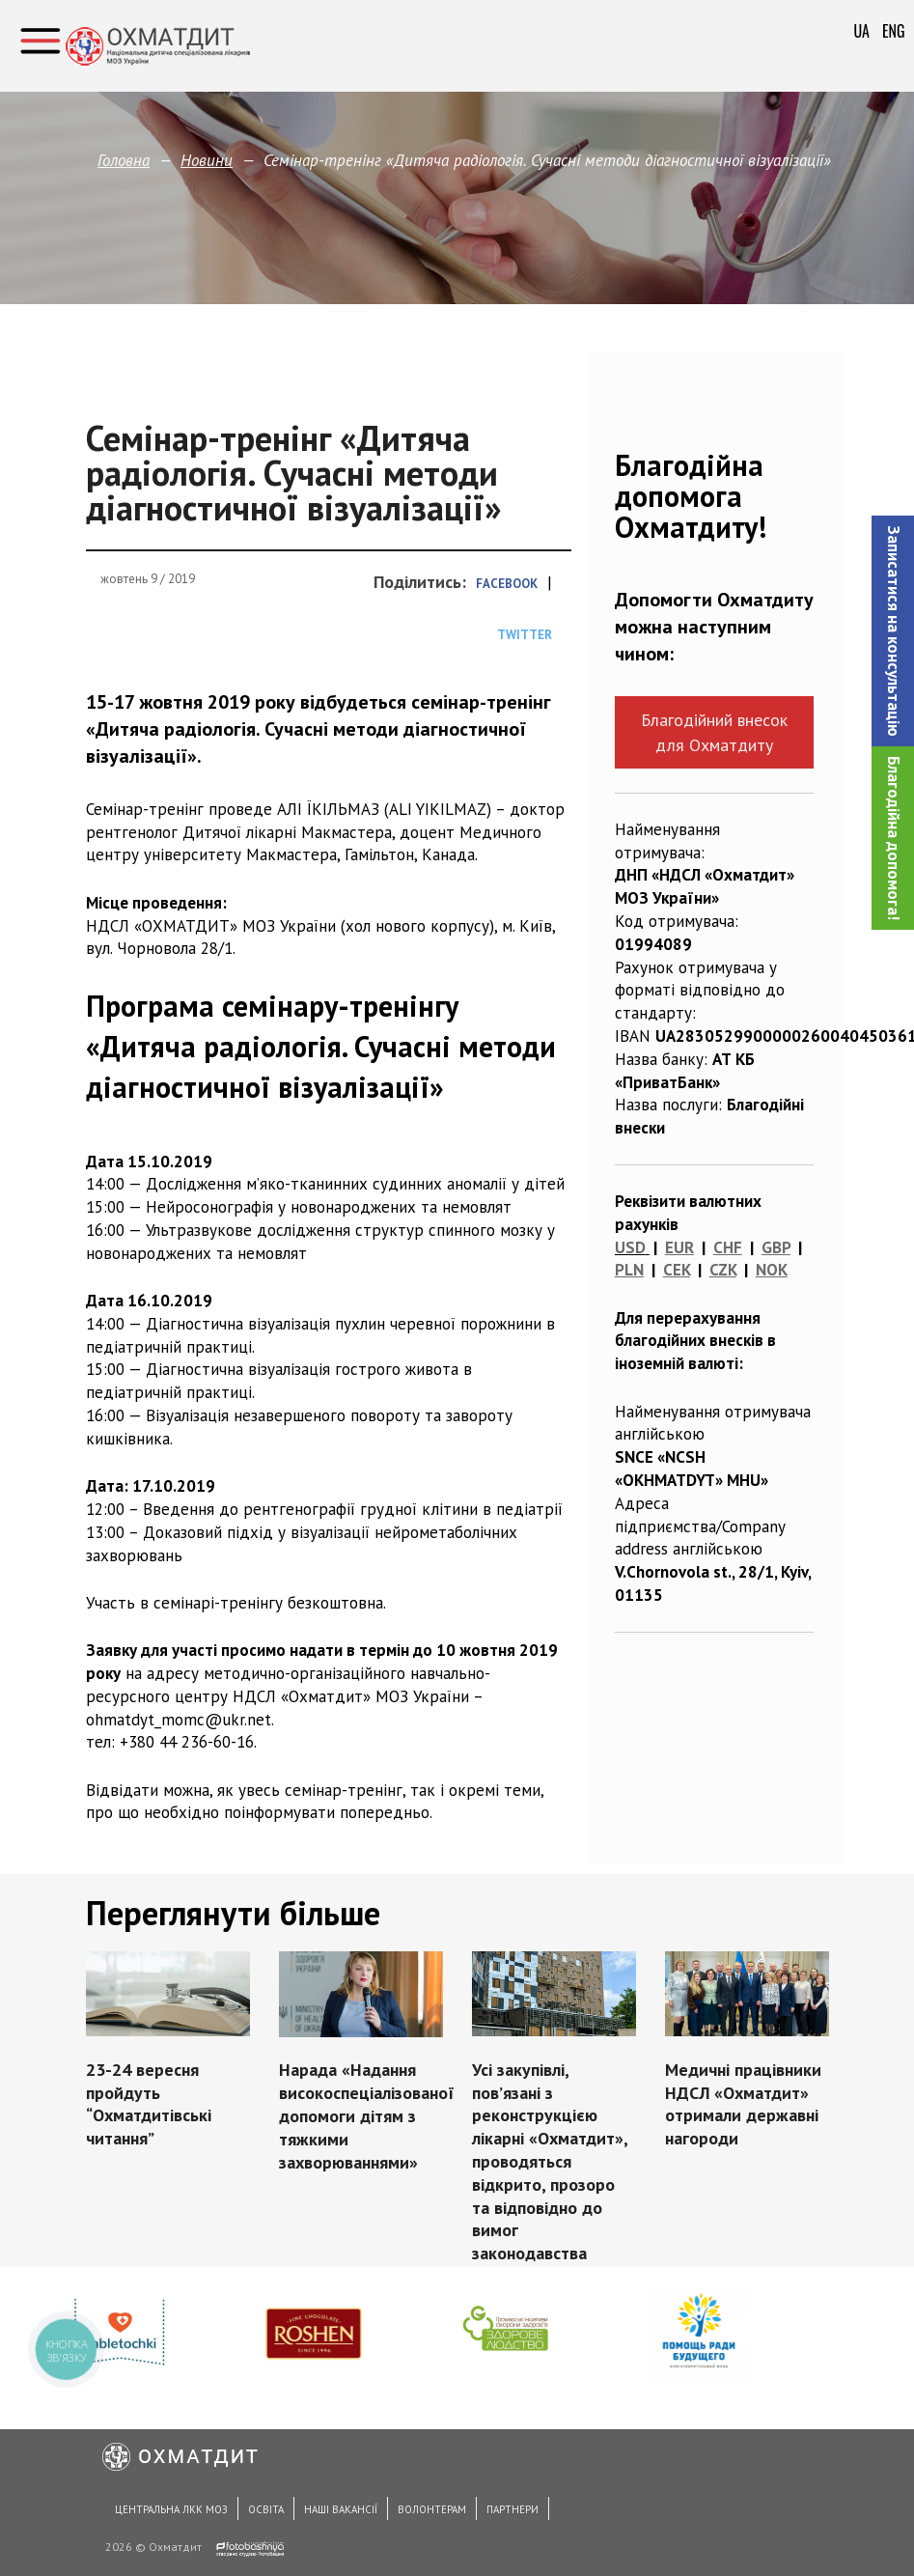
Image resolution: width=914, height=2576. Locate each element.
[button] (893, 631)
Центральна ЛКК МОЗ (171, 2509)
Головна (123, 160)
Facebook (507, 583)
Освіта (266, 2509)
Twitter (524, 635)
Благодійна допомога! (893, 838)
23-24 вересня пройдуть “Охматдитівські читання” (148, 2103)
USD (630, 1247)
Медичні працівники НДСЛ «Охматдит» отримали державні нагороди (742, 2103)
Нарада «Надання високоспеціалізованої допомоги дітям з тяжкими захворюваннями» (367, 2115)
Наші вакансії (340, 2509)
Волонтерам (432, 2509)
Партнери (512, 2509)
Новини (206, 160)
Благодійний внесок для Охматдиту (714, 732)
